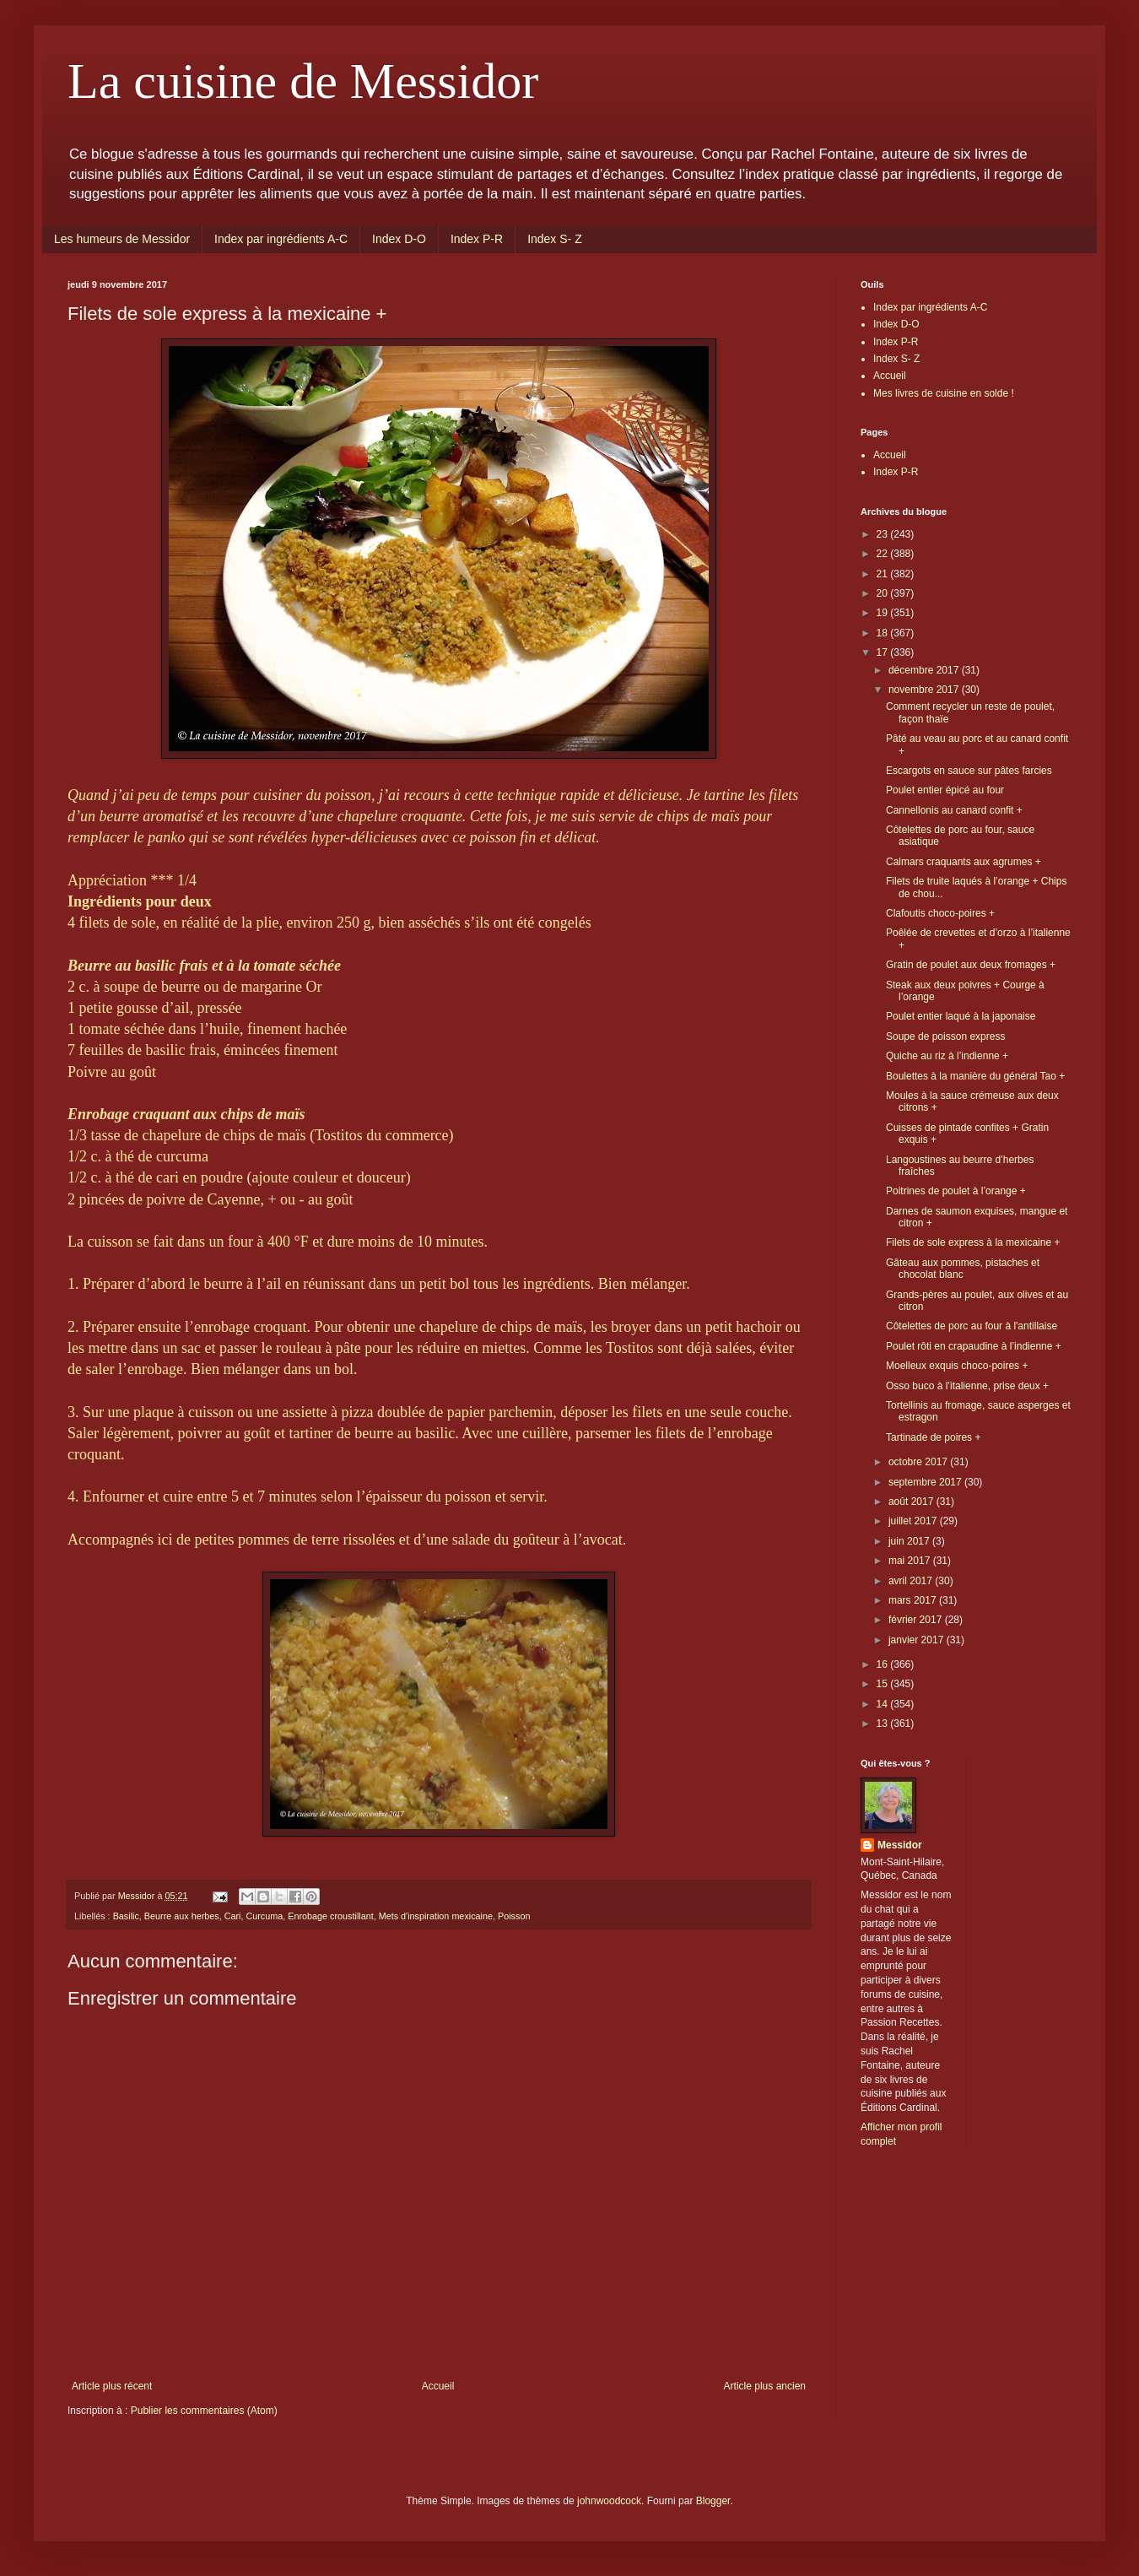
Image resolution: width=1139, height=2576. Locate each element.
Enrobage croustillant (330, 1916)
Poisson (514, 1916)
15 (884, 1684)
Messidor (899, 1845)
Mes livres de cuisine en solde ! (943, 393)
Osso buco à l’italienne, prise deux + (967, 1386)
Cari (232, 1916)
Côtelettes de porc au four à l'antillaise (971, 1326)
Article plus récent (112, 2386)
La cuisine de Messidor (302, 81)
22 (884, 554)
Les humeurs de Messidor (122, 239)
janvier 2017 (917, 1640)
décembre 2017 (925, 670)
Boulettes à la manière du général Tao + (975, 1076)
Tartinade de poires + (933, 1437)
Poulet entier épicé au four (945, 790)
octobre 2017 (919, 1462)
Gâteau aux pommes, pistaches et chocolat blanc (962, 1268)
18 (884, 633)
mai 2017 (910, 1561)
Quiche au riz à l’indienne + (947, 1056)
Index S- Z (554, 239)
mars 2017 (913, 1600)
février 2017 (916, 1620)
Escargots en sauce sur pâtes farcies (969, 771)
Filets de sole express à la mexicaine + (973, 1242)
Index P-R (477, 239)
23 (884, 534)
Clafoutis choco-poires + (940, 913)
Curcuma (264, 1916)
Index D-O (399, 239)
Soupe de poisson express (945, 1036)
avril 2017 (911, 1581)
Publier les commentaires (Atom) (204, 2410)
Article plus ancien (765, 2386)
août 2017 (912, 1501)
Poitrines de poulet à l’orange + (956, 1191)
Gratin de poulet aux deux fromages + (970, 965)
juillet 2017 (914, 1521)
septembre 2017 (926, 1482)
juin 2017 (910, 1541)
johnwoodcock (609, 2501)
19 (884, 613)
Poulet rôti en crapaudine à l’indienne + (973, 1346)
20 (884, 593)
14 (884, 1704)
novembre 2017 (925, 689)
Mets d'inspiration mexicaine (436, 1916)
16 (884, 1664)
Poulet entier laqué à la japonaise (960, 1016)
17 (884, 652)
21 (884, 574)
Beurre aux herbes (181, 1916)
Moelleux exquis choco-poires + (957, 1366)
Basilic (126, 1916)
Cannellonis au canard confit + (954, 810)
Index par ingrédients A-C (281, 239)
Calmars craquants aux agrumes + (963, 862)
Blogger (713, 2501)
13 (884, 1723)
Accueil (438, 2386)
